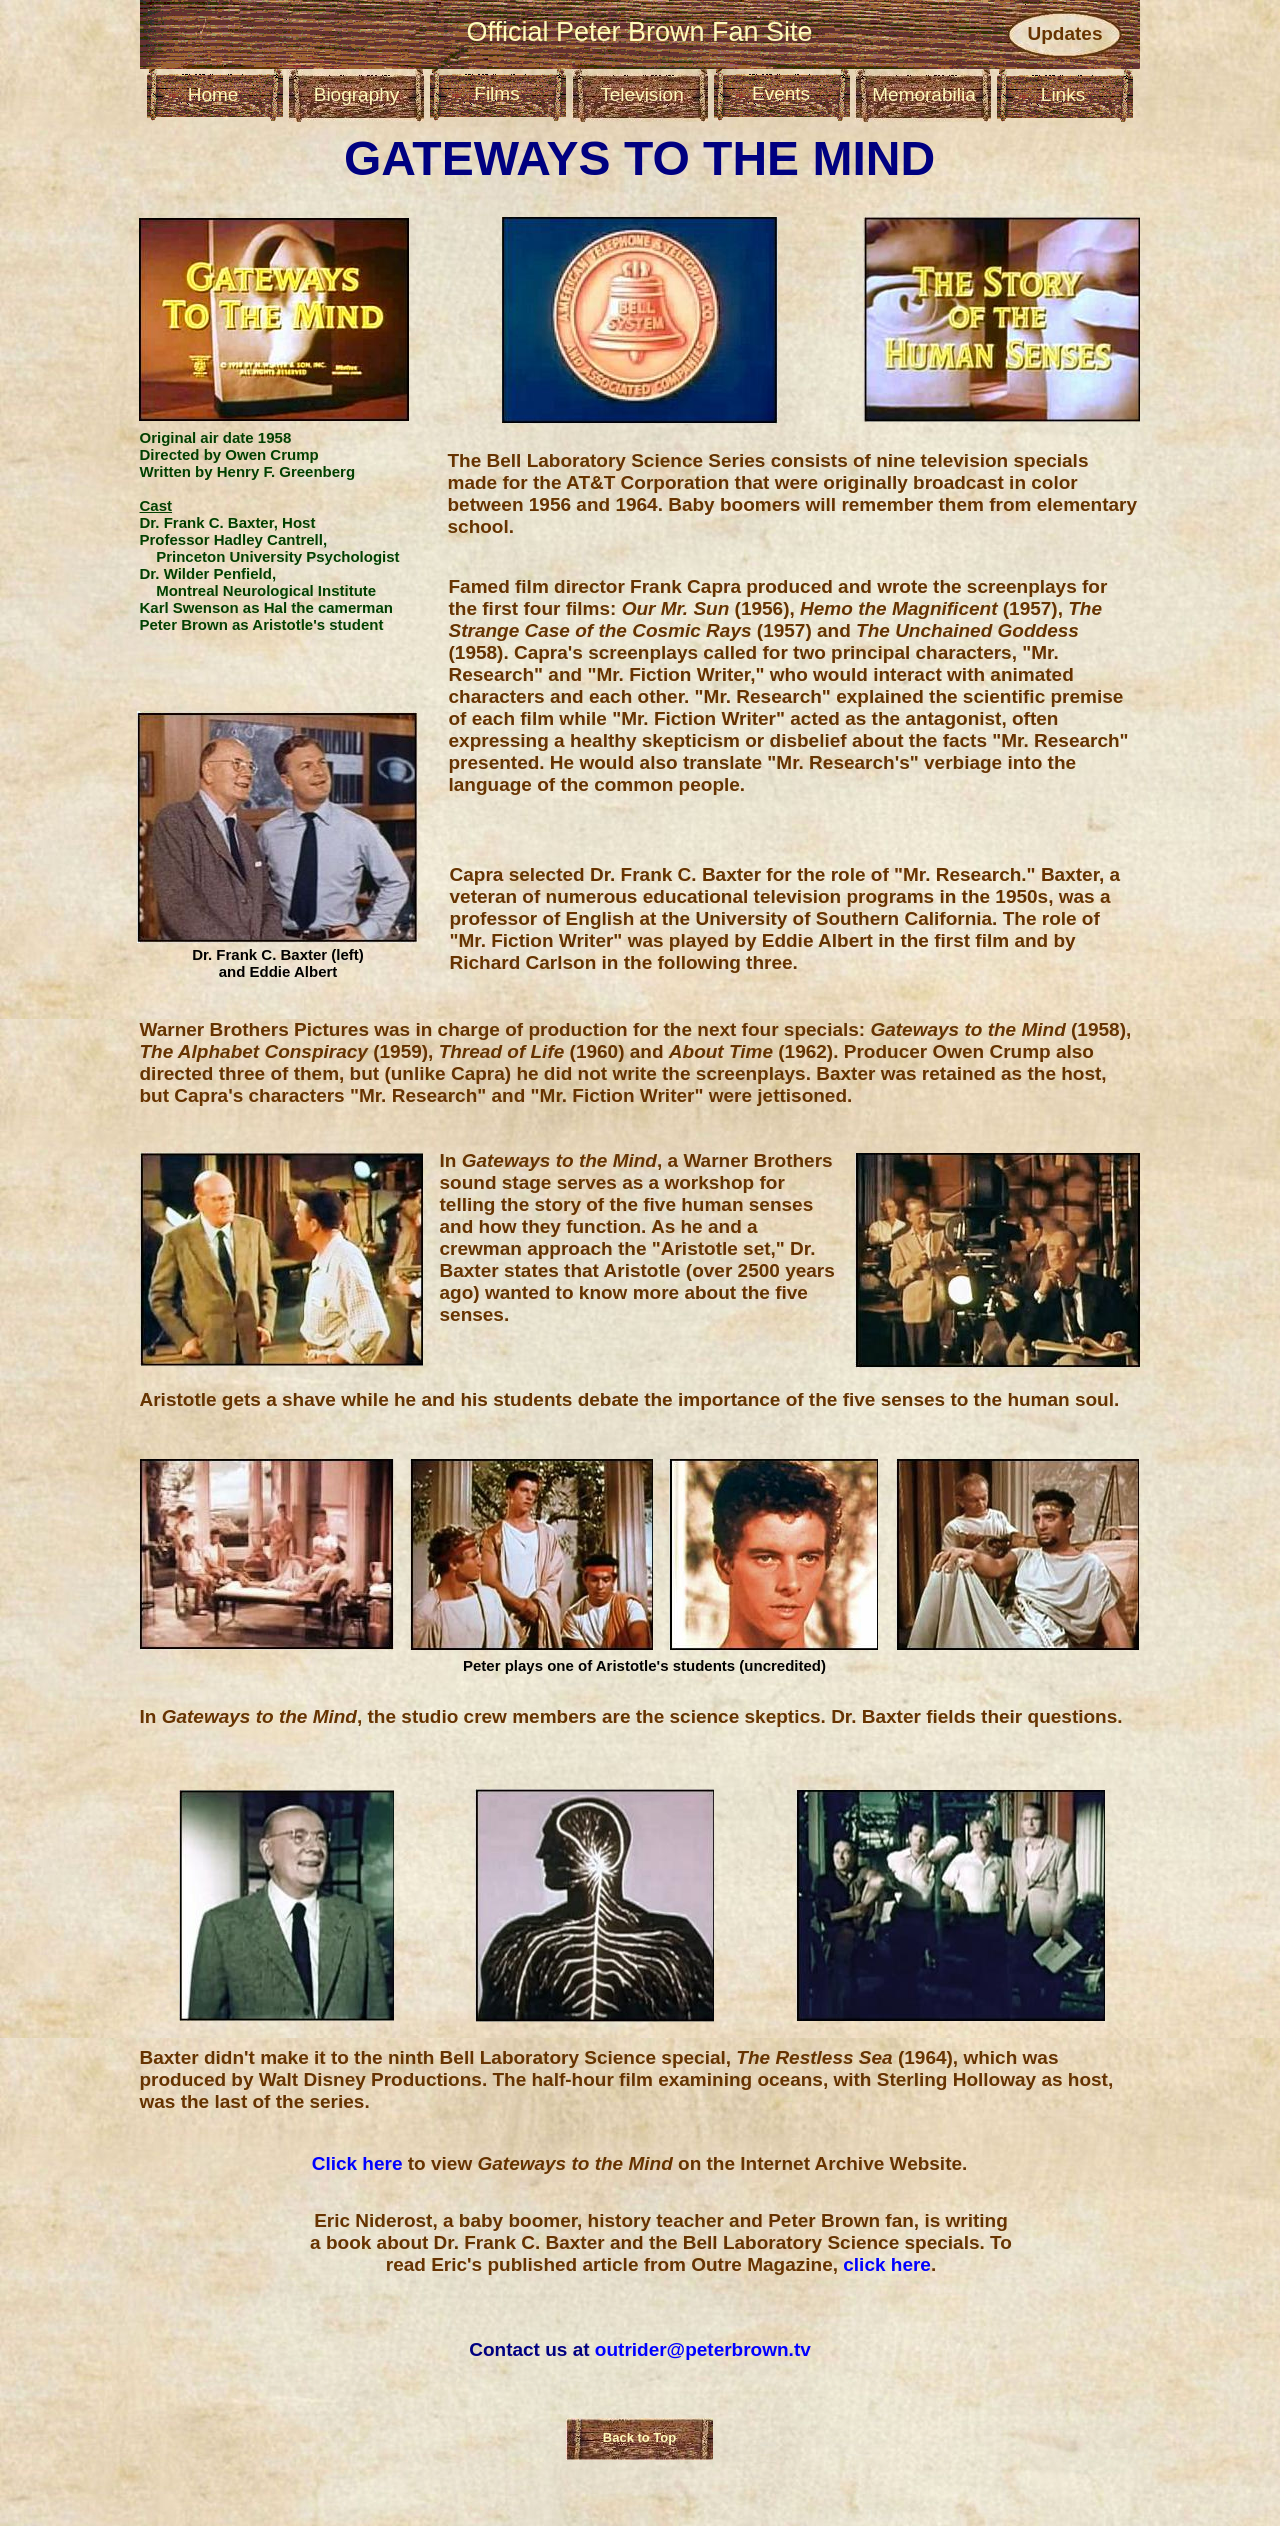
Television (641, 94)
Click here (360, 2163)
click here (887, 2264)
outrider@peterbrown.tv (703, 2349)
